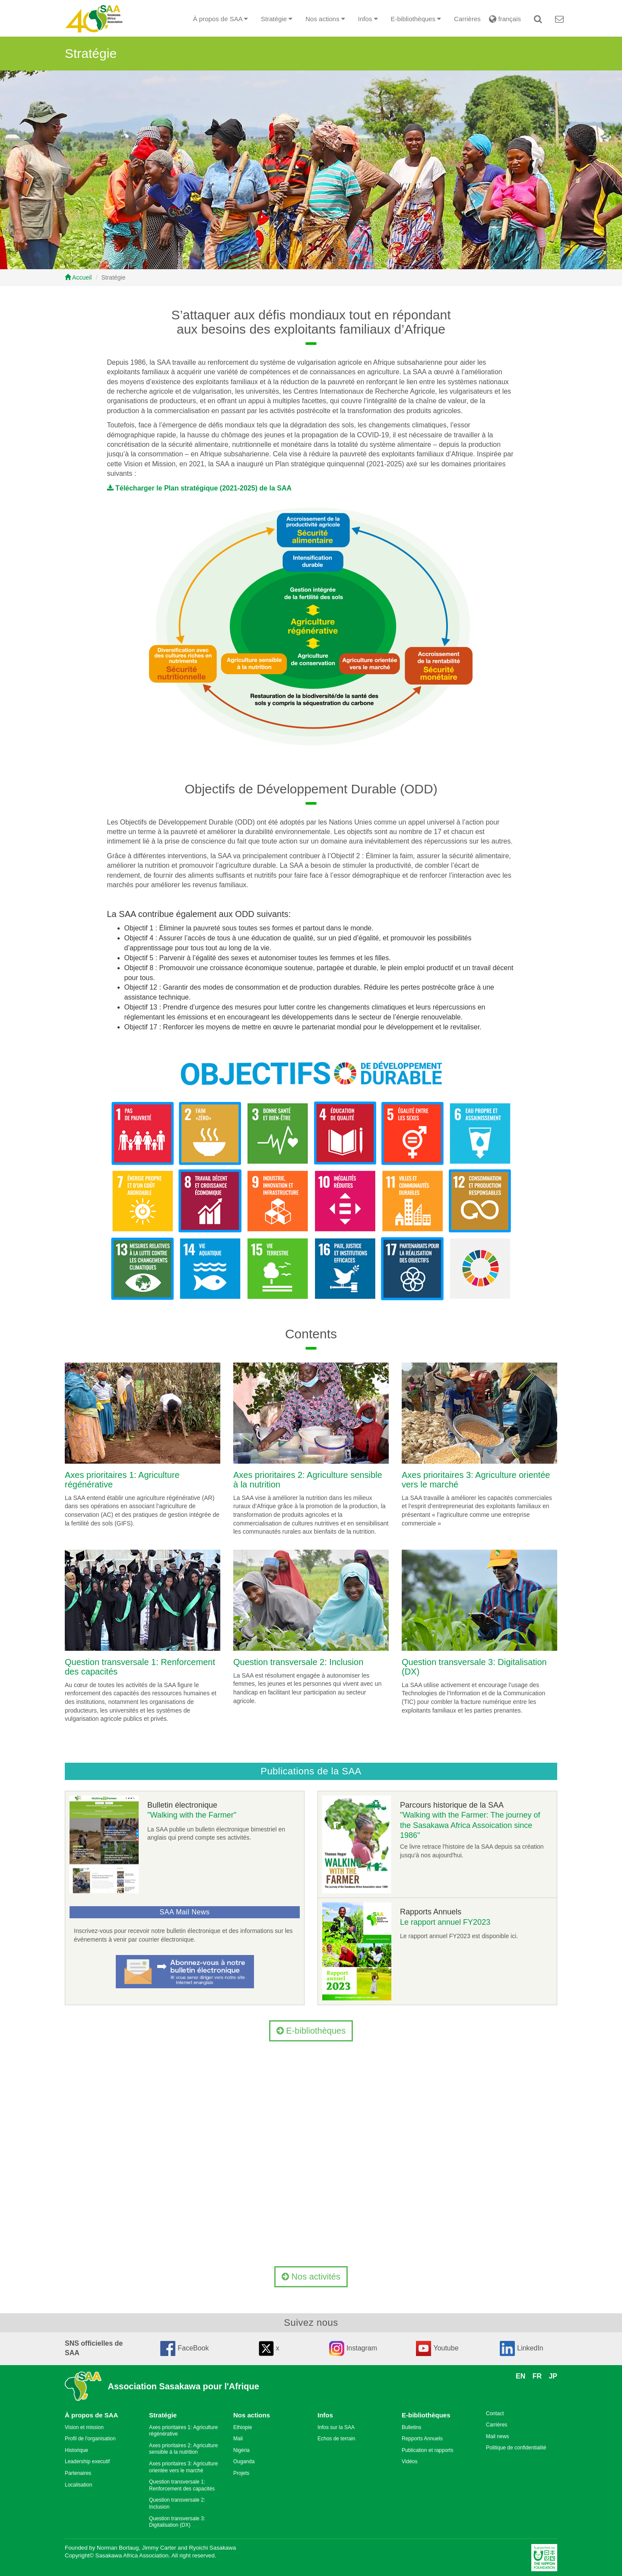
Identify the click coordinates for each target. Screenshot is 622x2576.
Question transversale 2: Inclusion (298, 1662)
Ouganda (243, 2461)
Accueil (78, 277)
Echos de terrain (336, 2439)
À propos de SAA (91, 2415)
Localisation (78, 2485)
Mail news (497, 2436)
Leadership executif (87, 2461)
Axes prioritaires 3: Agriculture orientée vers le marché (183, 2467)
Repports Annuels (422, 2439)
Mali (238, 2439)
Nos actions (251, 2415)
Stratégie (163, 2415)
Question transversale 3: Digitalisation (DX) (177, 2522)
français (504, 18)
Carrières (467, 18)
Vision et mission (84, 2427)
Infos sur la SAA (336, 2427)
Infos (325, 2415)
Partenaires (78, 2473)
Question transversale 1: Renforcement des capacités (182, 2485)
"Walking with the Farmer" (191, 1815)
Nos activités (311, 2276)
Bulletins (411, 2427)
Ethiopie (242, 2427)
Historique (76, 2450)
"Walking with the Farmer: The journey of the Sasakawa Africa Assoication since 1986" (470, 1825)
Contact (495, 2413)
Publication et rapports (427, 2450)
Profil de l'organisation (90, 2439)
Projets (241, 2473)
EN (520, 2376)
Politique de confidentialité (516, 2448)
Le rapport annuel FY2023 (445, 1922)
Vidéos (409, 2461)
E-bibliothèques (311, 2030)
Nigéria (241, 2450)
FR (537, 2376)
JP (553, 2376)
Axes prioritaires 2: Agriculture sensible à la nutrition (183, 2448)
